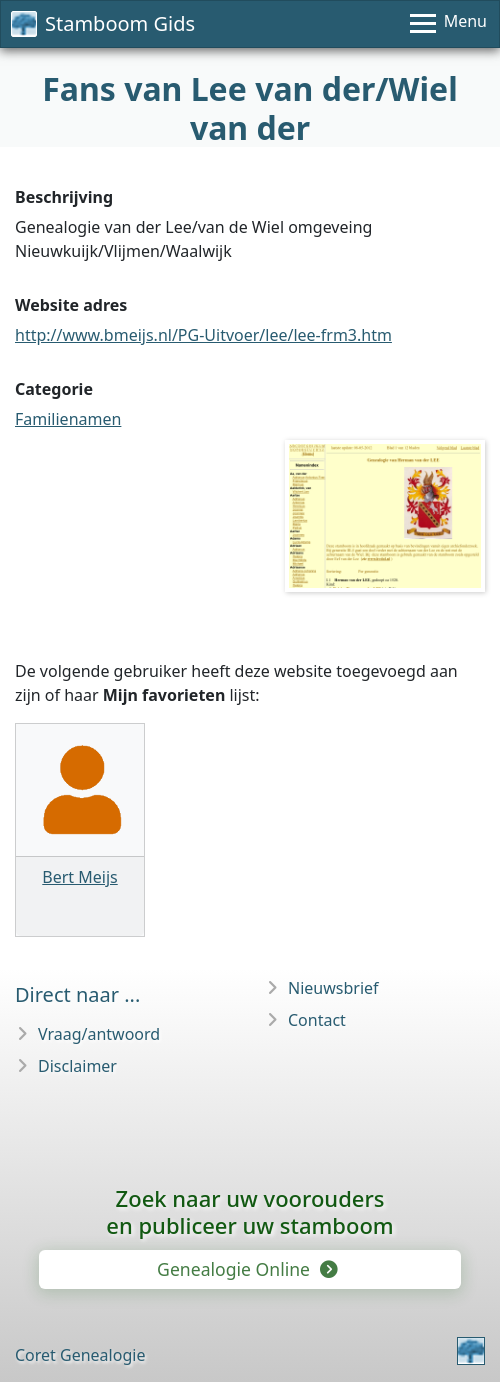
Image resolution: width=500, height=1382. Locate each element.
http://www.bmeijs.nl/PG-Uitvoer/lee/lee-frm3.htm (203, 335)
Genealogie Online (246, 1269)
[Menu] (448, 24)
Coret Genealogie (80, 1355)
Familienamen (68, 419)
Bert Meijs (79, 877)
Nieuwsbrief (333, 988)
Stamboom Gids (103, 23)
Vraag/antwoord (99, 1034)
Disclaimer (77, 1066)
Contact (317, 1020)
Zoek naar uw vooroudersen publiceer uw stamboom (249, 1211)
